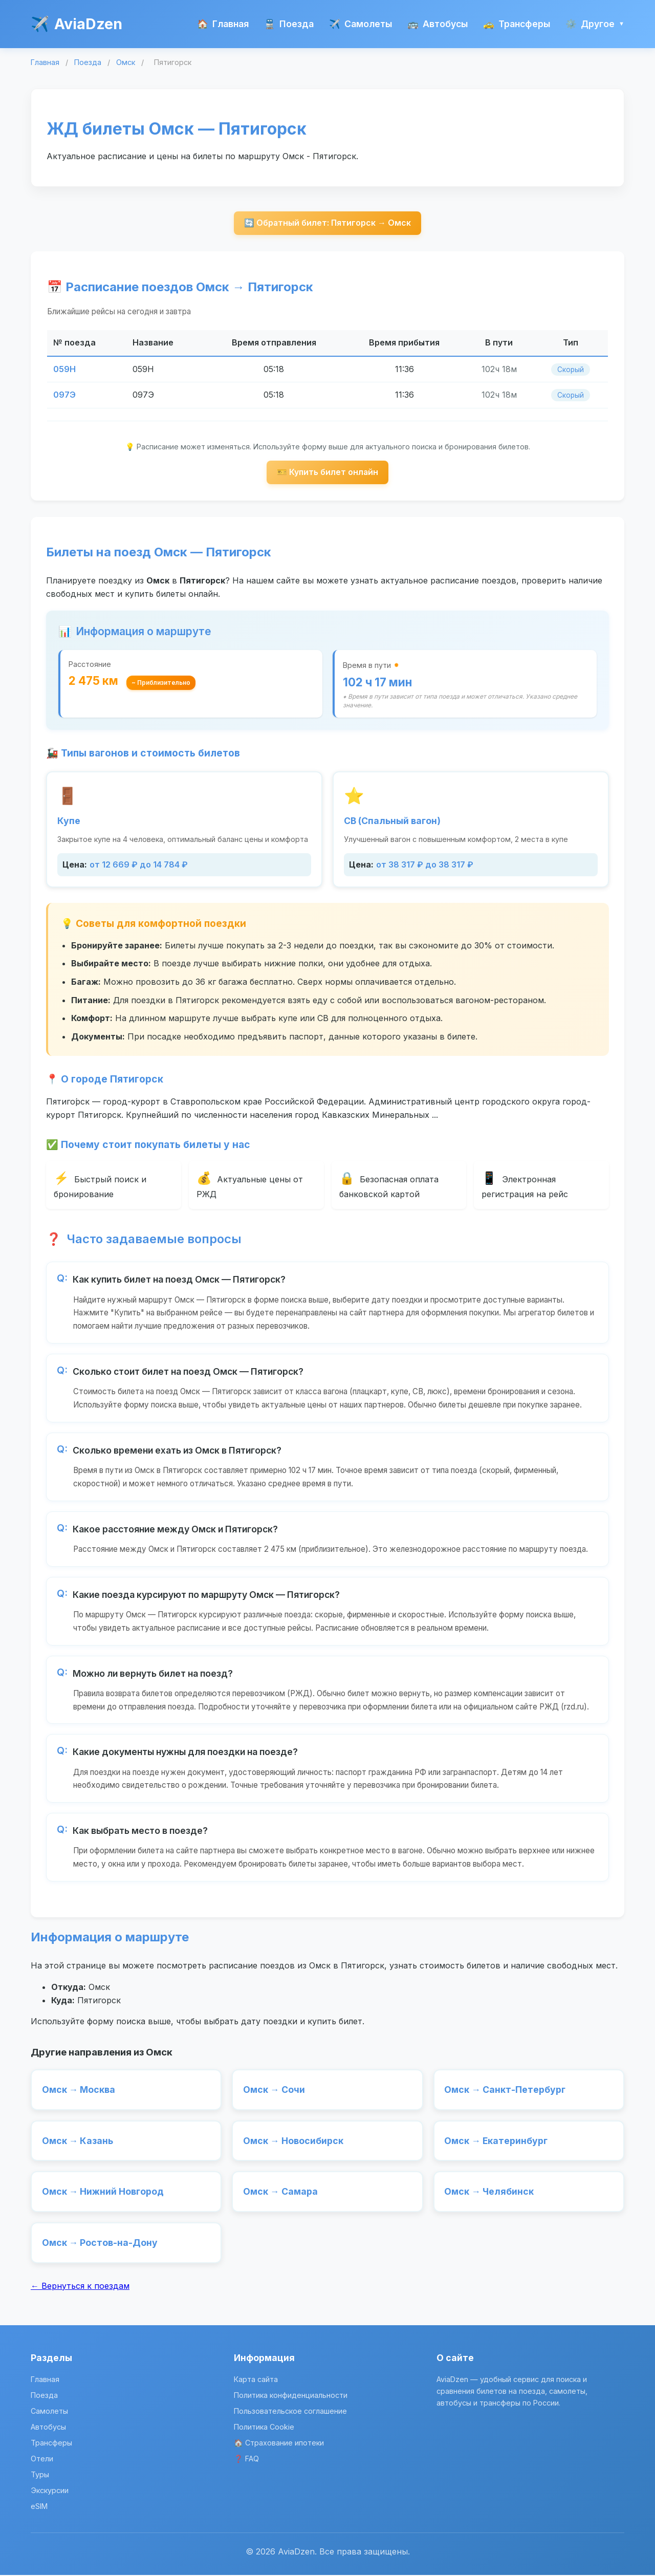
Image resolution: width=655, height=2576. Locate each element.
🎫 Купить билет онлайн (327, 472)
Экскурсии (50, 2491)
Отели (42, 2460)
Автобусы (437, 24)
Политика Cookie (264, 2428)
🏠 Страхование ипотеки (279, 2444)
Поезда (289, 24)
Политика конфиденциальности (290, 2396)
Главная (223, 24)
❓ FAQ (246, 2460)
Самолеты (360, 24)
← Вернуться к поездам (80, 2287)
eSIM (39, 2507)
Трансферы (516, 24)
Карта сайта (256, 2380)
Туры (40, 2476)
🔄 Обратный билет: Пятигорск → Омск (327, 223)
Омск (125, 62)
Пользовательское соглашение (290, 2412)
